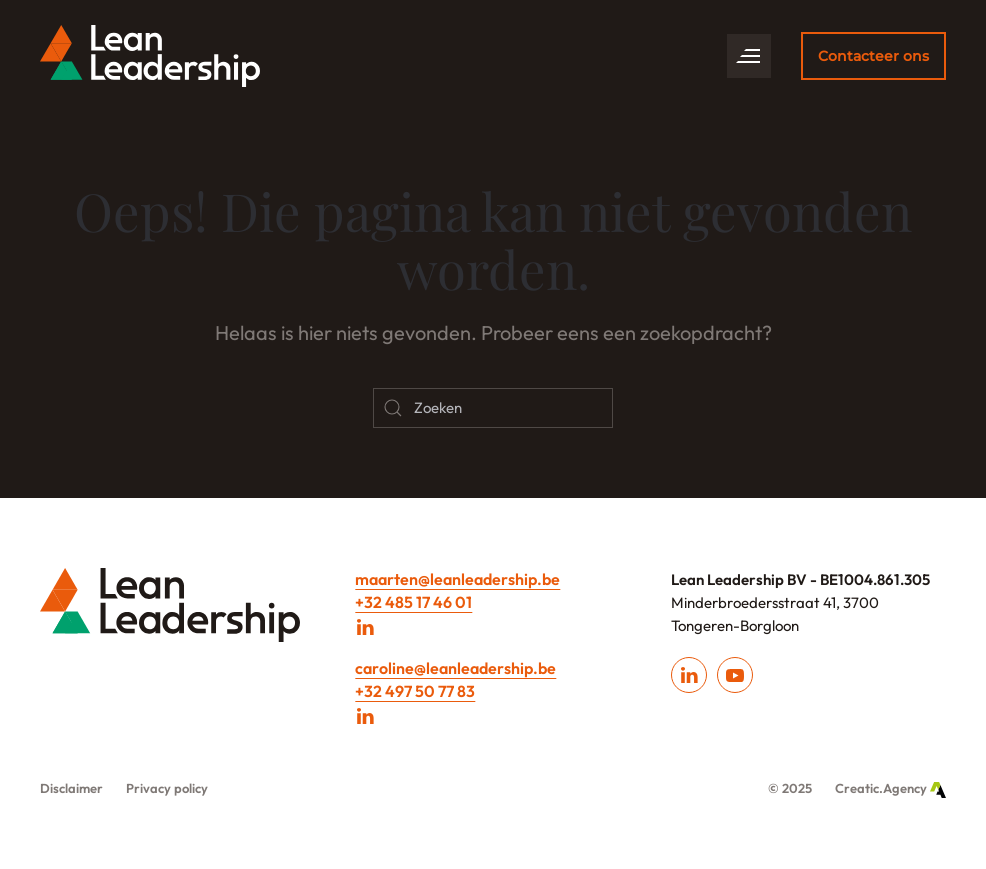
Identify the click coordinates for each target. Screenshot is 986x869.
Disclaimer (71, 788)
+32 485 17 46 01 (413, 602)
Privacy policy (167, 788)
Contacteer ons (873, 56)
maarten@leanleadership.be (457, 579)
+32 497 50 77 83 (415, 691)
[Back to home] (150, 56)
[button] (749, 56)
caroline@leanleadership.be (455, 668)
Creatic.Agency (890, 788)
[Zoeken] (493, 408)
